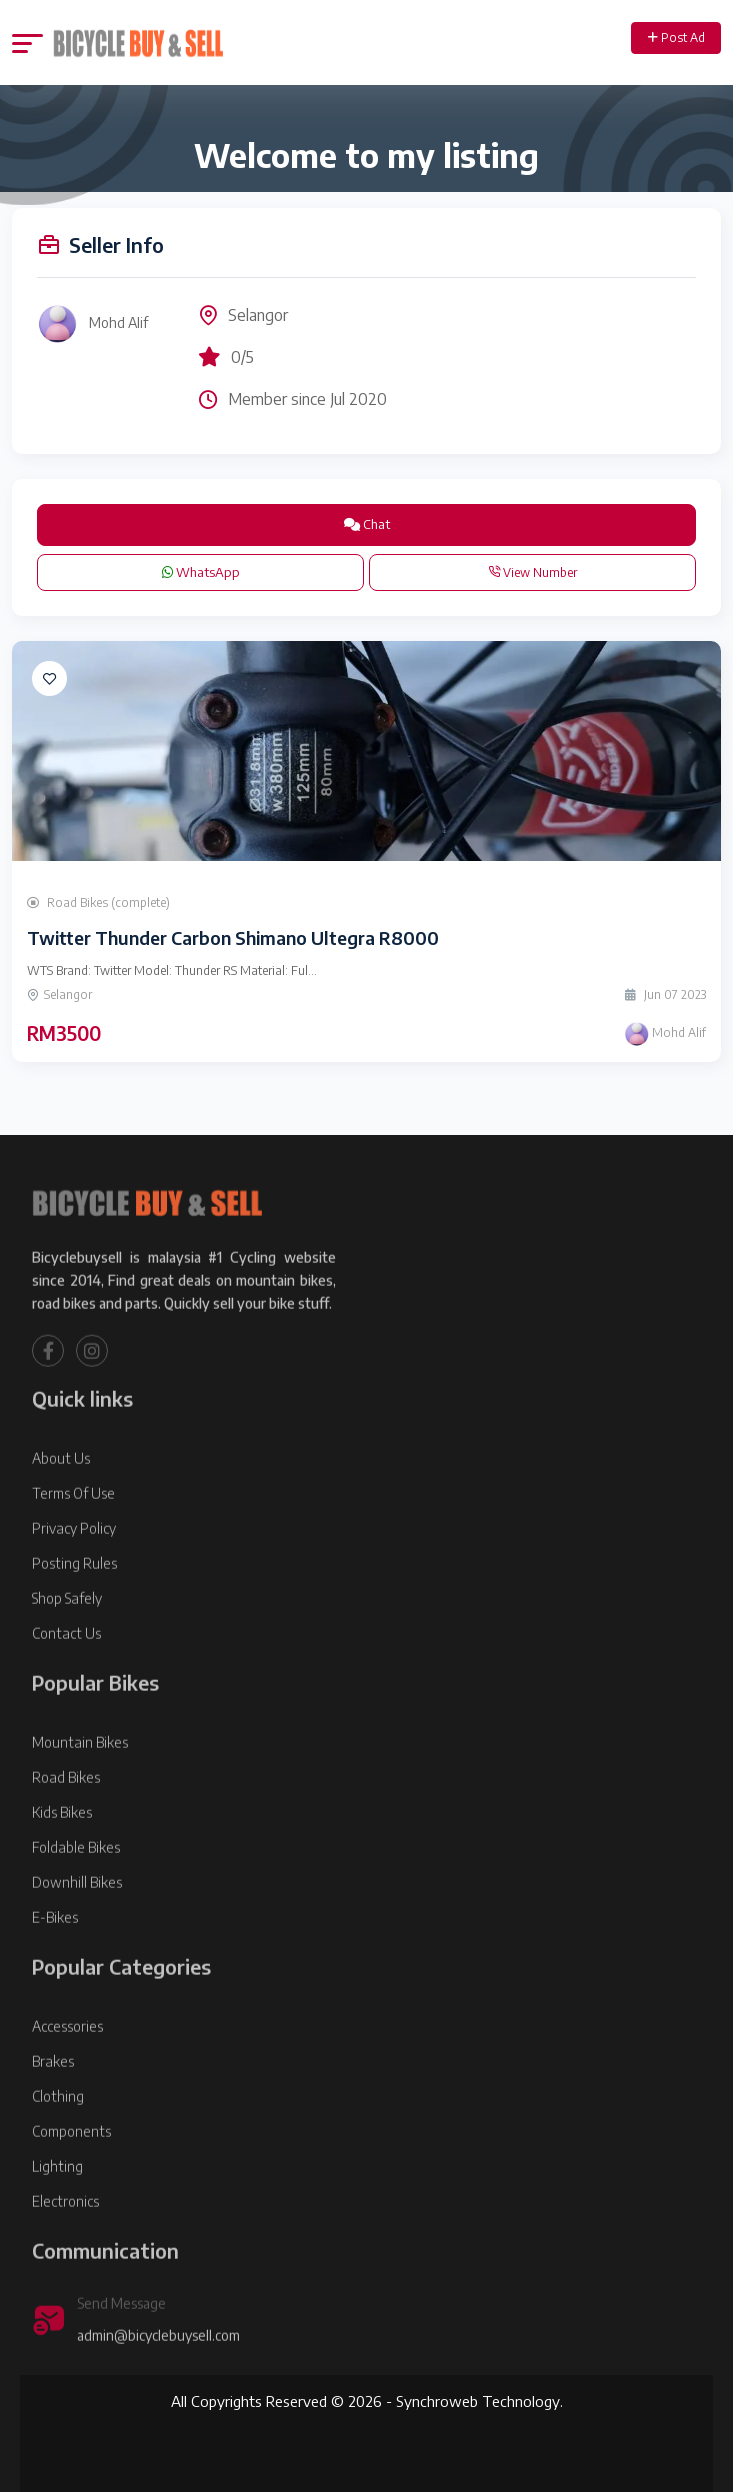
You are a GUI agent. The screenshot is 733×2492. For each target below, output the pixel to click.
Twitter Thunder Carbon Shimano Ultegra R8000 (233, 937)
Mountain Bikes (80, 1792)
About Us (61, 1508)
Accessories (67, 2076)
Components (71, 2181)
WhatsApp (201, 572)
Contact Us (66, 1683)
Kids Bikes (62, 1862)
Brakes (53, 2111)
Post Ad (676, 37)
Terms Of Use (73, 1543)
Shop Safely (67, 1648)
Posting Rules (74, 1613)
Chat (367, 524)
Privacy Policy (74, 1578)
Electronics (65, 2251)
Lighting (57, 2216)
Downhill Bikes (77, 1932)
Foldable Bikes (76, 1897)
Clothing (58, 2146)
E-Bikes (55, 1967)
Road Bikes (66, 1827)
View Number (532, 572)
